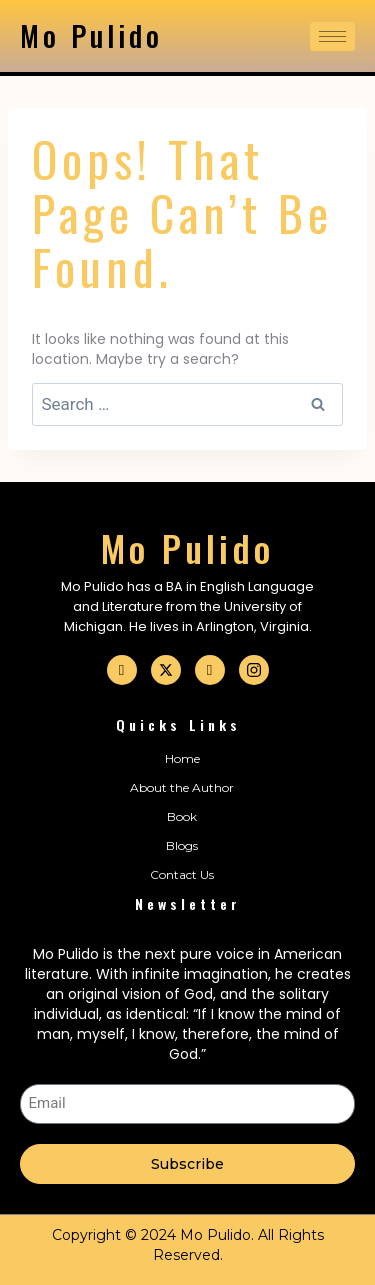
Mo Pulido (91, 35)
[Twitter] (166, 670)
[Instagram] (254, 670)
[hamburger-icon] (332, 36)
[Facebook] (122, 670)
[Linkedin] (210, 670)
